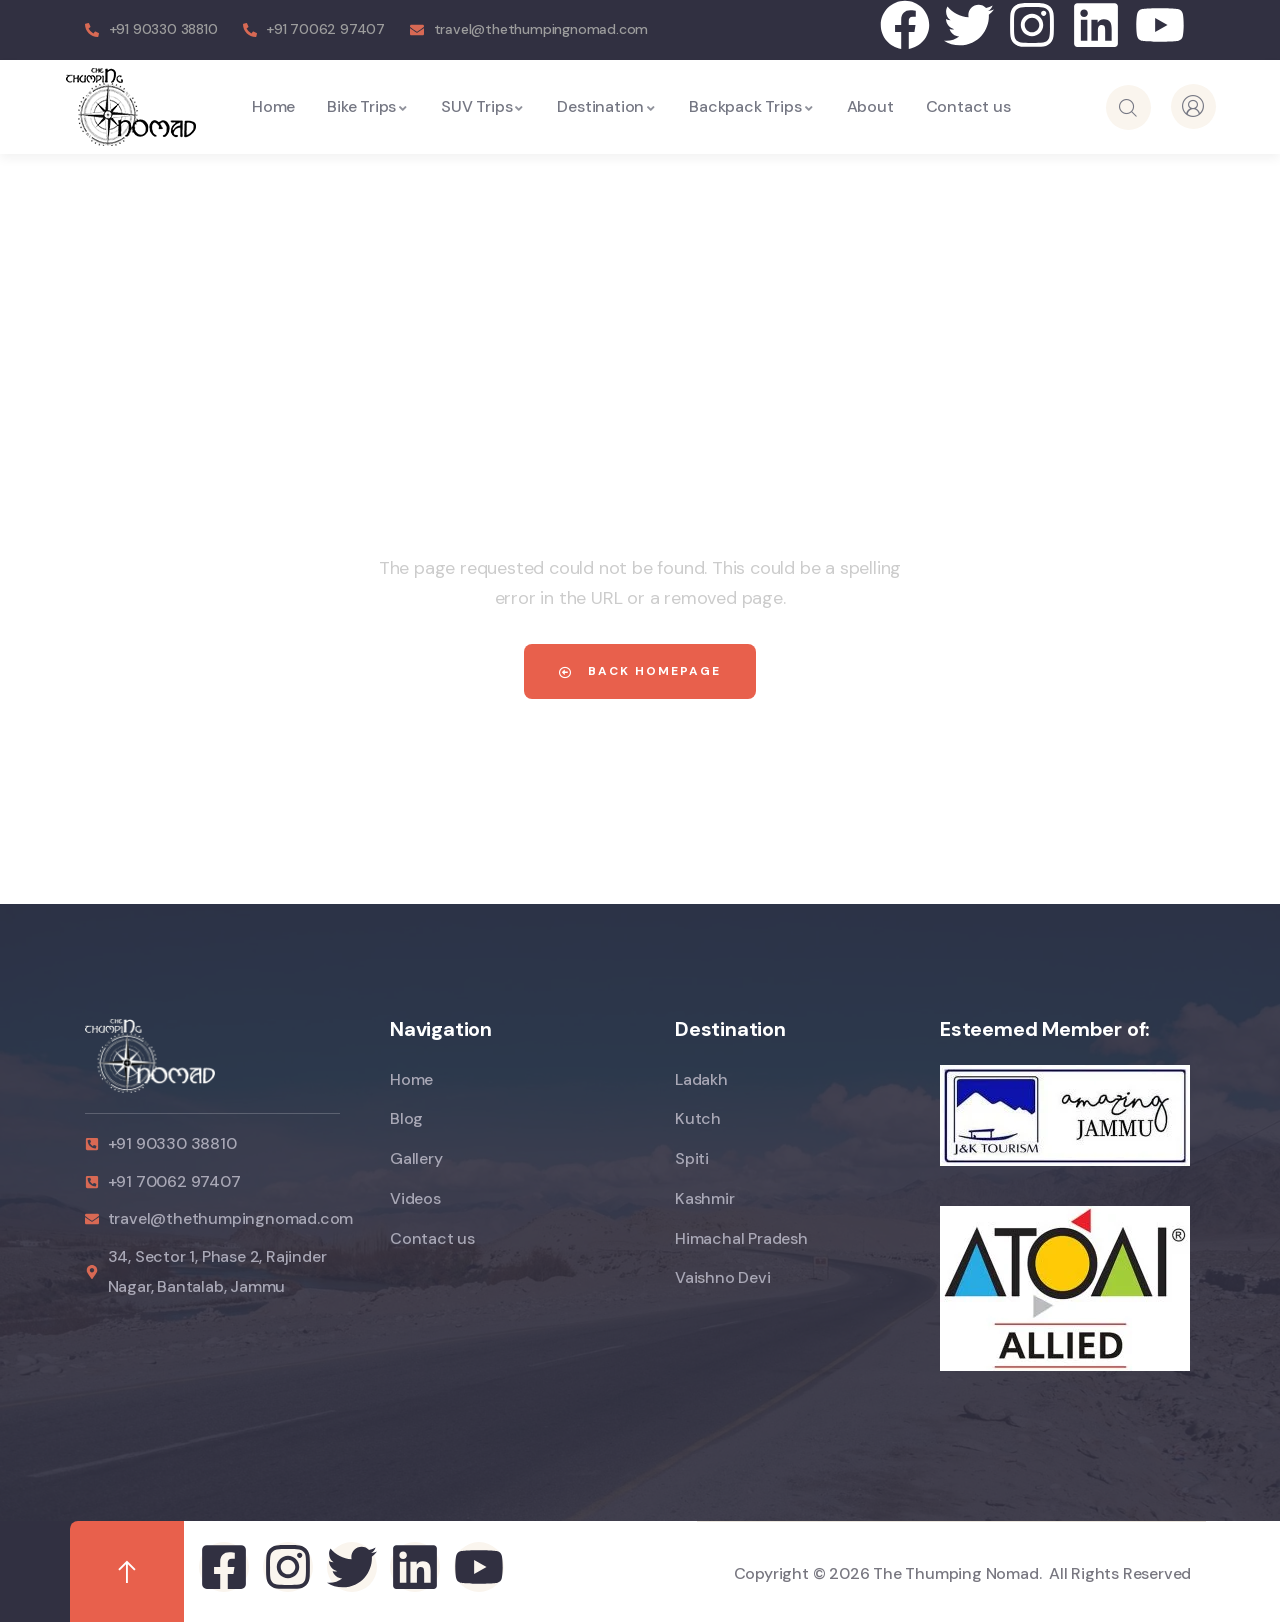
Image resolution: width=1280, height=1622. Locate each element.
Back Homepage (640, 671)
